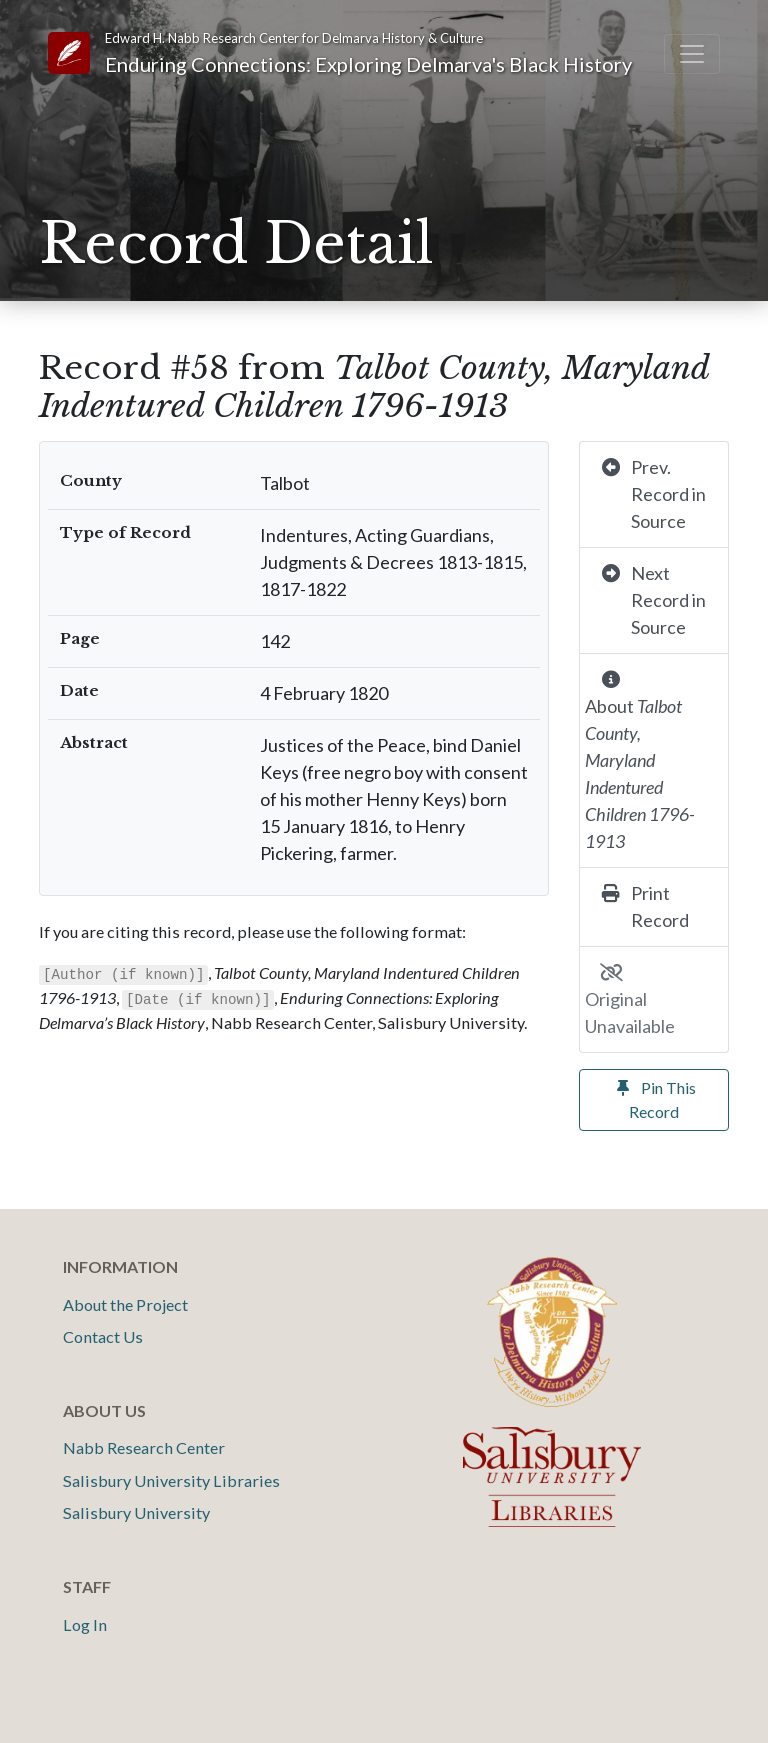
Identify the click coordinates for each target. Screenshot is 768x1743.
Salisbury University (136, 1512)
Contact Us (103, 1336)
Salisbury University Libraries (171, 1480)
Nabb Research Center (144, 1447)
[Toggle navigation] (692, 54)
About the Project (125, 1304)
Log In (85, 1624)
